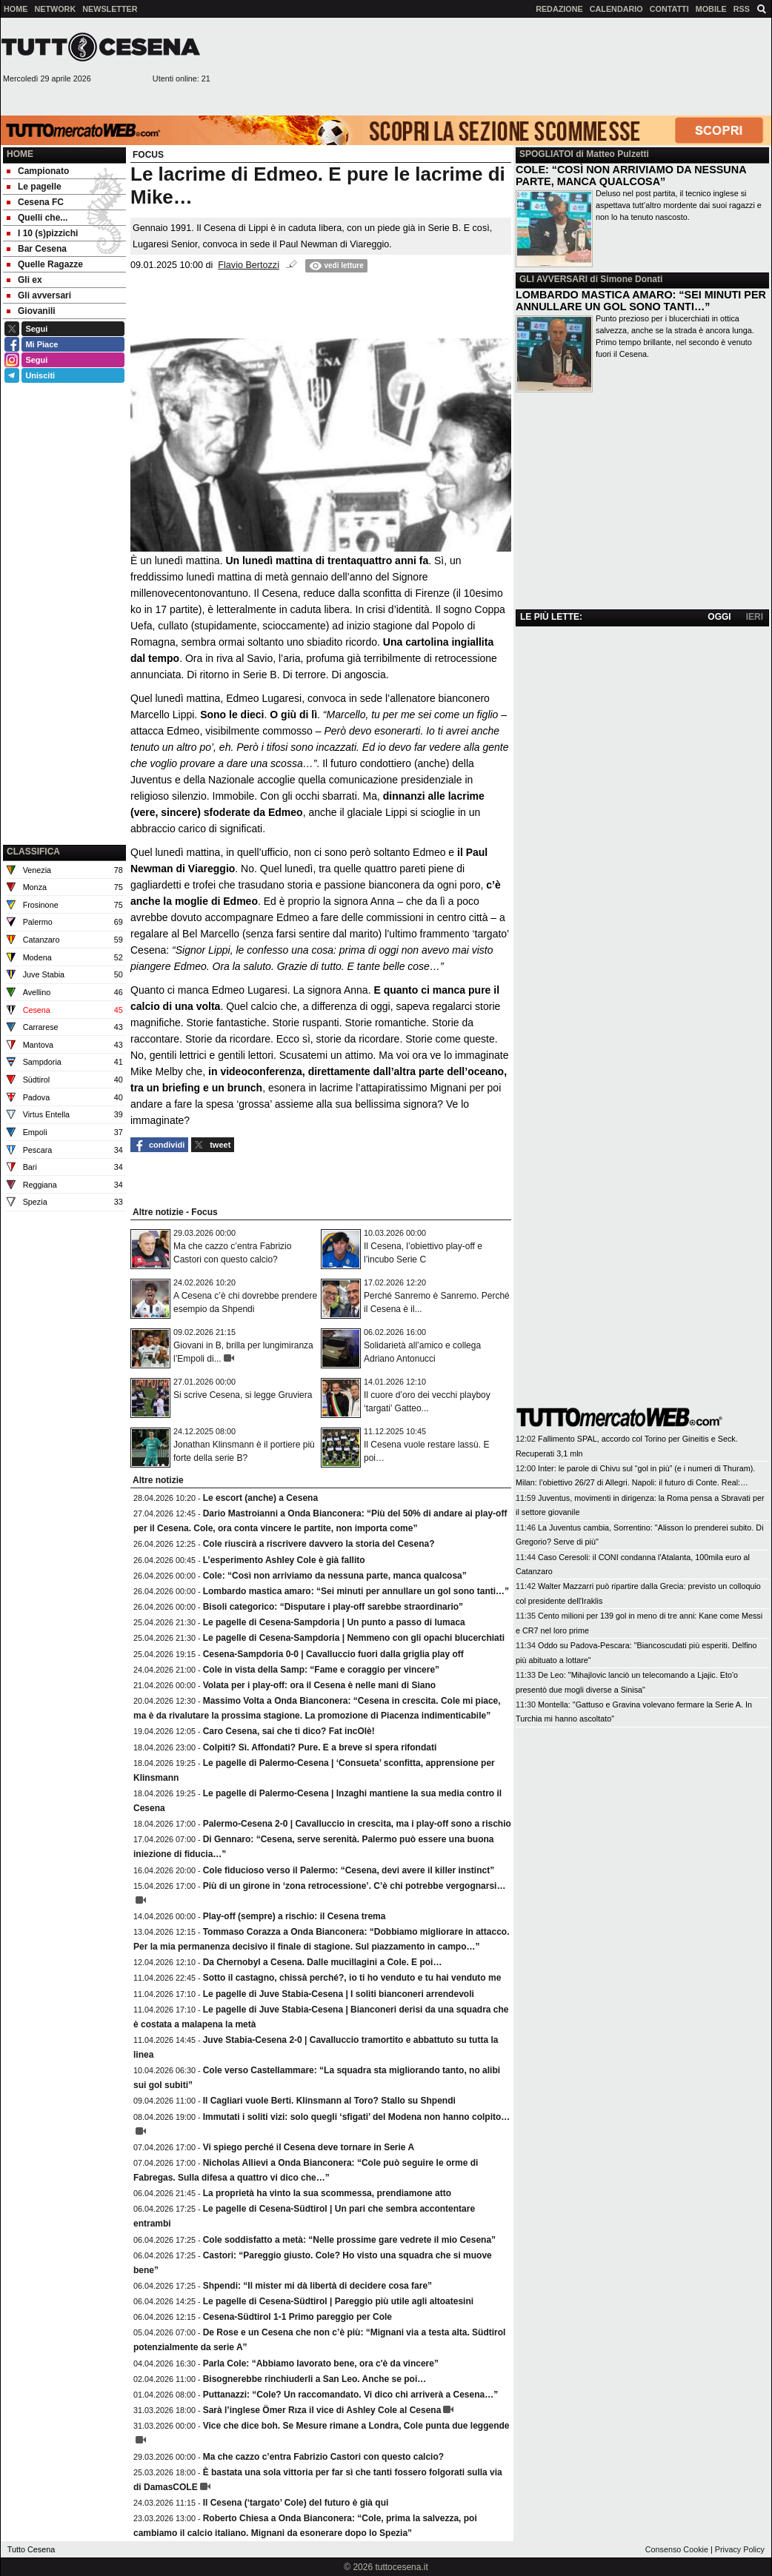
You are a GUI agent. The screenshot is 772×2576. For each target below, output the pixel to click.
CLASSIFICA (33, 851)
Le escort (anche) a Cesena (260, 1498)
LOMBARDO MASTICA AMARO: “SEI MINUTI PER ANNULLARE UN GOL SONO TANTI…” (641, 300)
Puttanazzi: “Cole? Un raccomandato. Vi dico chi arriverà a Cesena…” (351, 2394)
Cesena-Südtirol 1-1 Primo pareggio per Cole (297, 2317)
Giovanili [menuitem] (31, 311)
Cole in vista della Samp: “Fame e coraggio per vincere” (321, 1670)
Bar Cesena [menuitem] (37, 249)
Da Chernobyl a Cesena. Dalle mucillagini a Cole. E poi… (322, 1962)
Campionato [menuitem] (38, 171)
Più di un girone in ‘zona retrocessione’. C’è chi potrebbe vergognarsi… (354, 1886)
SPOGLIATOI (546, 154)
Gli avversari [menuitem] (39, 295)
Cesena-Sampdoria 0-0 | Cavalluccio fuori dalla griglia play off (333, 1654)
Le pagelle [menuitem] (34, 186)
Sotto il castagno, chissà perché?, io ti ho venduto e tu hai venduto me (352, 1978)
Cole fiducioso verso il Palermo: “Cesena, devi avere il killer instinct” (348, 1870)
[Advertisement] (707, 65)
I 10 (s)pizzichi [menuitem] (42, 233)
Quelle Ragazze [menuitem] (45, 264)
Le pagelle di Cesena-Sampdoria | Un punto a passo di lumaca (334, 1622)
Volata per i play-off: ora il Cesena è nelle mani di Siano (319, 1685)
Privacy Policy (740, 2549)
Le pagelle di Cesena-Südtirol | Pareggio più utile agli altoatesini (338, 2301)
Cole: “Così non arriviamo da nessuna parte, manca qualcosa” (335, 1575)
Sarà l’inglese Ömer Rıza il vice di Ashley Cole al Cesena (322, 2410)
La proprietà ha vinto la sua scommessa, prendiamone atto (327, 2193)
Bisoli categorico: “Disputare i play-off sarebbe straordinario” (333, 1607)
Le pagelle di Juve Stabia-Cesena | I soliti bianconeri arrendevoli (338, 1994)
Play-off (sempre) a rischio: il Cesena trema (294, 1916)
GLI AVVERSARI (553, 279)
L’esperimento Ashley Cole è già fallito (284, 1560)
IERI (754, 617)
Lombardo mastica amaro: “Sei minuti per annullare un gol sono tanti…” (356, 1591)
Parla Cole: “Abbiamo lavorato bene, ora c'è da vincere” (321, 2363)
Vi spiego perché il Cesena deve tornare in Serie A (308, 2147)
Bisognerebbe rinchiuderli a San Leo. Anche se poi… (315, 2379)
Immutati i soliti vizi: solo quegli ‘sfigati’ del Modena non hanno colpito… (356, 2117)
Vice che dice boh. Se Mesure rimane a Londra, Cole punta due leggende (356, 2426)
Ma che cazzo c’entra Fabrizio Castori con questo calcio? (323, 2457)
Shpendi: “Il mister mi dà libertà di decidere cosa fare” (317, 2286)
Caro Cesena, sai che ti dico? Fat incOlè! (289, 1731)
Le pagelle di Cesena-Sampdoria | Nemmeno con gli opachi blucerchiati (354, 1638)
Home (20, 154)
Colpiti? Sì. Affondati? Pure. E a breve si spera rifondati (320, 1747)
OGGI (719, 617)
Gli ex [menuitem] (24, 280)
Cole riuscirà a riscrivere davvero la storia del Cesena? (319, 1544)
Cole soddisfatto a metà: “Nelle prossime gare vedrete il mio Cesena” (349, 2240)
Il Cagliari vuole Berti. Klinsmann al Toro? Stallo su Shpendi (329, 2100)
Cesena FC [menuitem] (35, 202)
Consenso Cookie (676, 2549)
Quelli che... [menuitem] (37, 218)
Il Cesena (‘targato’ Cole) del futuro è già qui (296, 2503)
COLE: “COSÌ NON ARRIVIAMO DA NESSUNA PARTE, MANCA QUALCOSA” (631, 175)
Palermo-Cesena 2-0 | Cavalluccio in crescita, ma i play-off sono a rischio (357, 1824)
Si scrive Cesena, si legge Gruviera (242, 1395)
